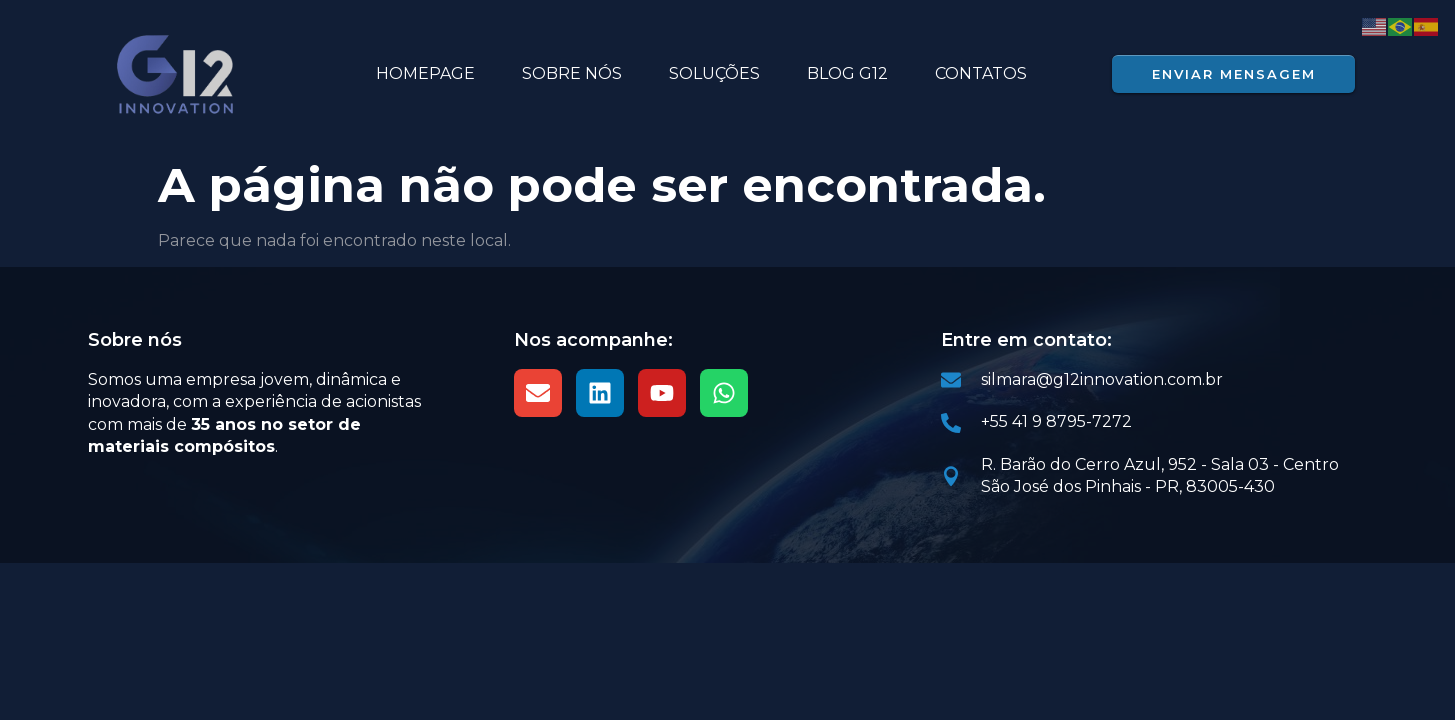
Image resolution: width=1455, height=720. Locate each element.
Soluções (714, 73)
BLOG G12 (847, 73)
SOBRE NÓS (572, 73)
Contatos (981, 73)
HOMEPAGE (425, 73)
